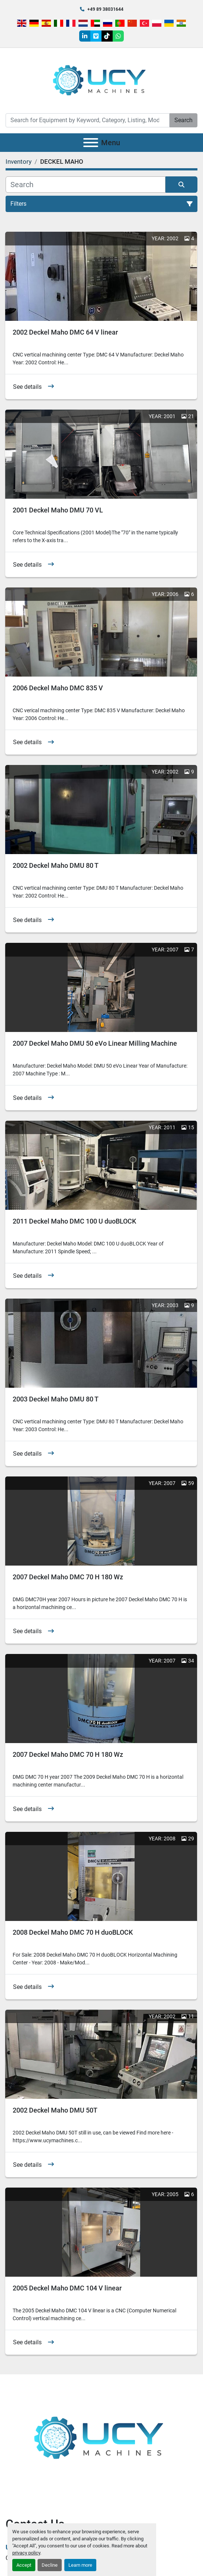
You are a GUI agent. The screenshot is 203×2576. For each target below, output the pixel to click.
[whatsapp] (118, 36)
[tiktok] (107, 36)
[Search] (88, 120)
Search (183, 120)
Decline (50, 2565)
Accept (23, 2565)
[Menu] (90, 142)
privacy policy (26, 2553)
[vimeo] (96, 36)
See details (27, 386)
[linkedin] (84, 36)
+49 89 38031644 (105, 9)
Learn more (80, 2565)
